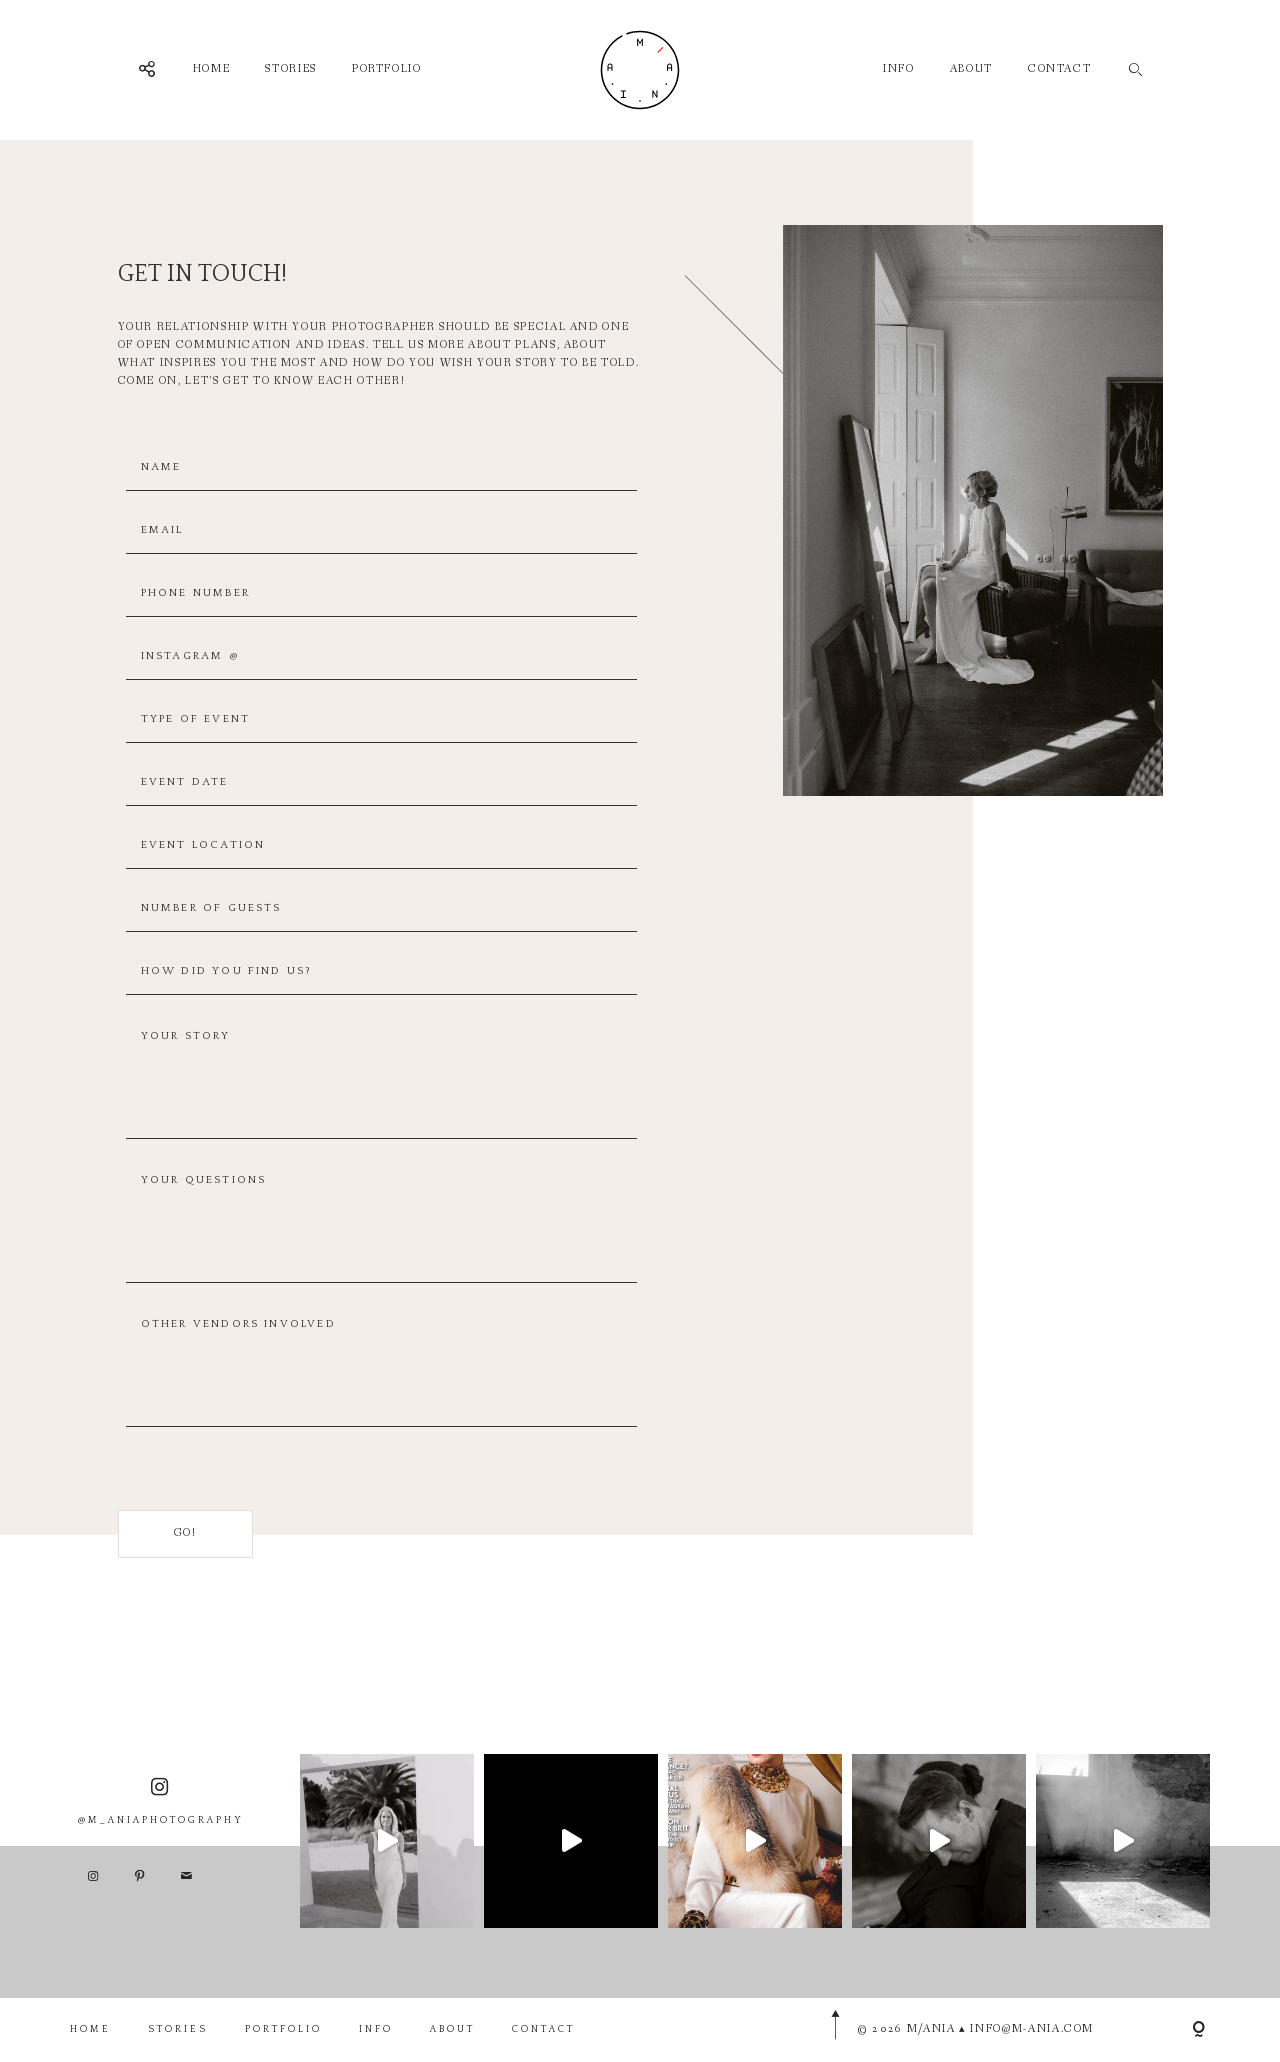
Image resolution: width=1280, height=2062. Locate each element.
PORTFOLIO (387, 69)
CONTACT (1060, 69)
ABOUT (971, 69)
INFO (899, 69)
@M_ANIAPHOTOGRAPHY (161, 1839)
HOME (212, 69)
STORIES (291, 69)
